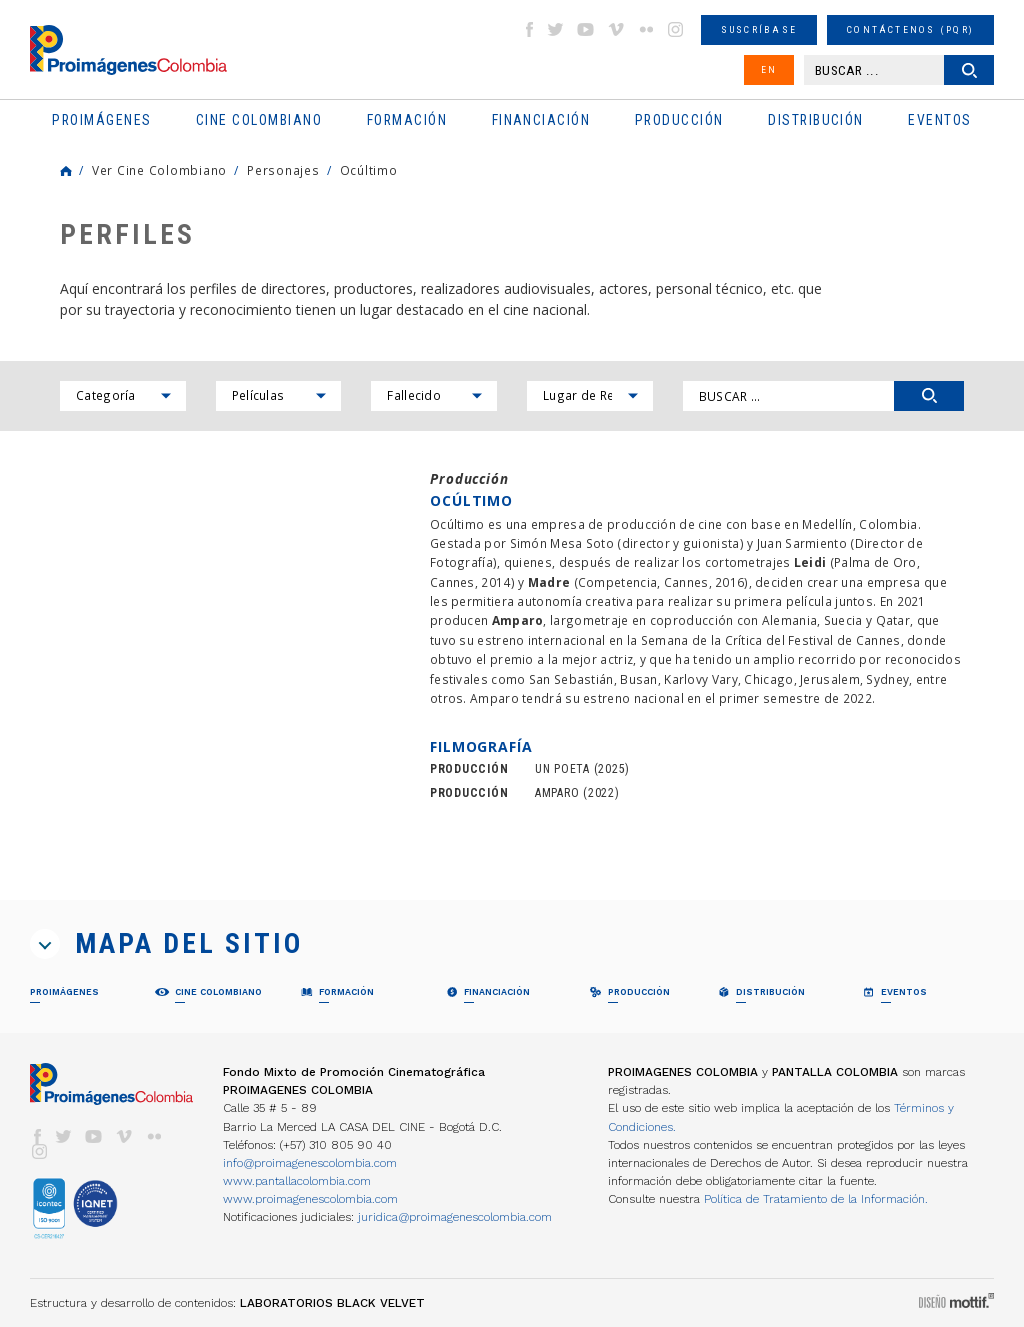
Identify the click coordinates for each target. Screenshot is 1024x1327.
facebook (529, 29)
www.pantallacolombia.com (297, 1181)
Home (66, 171)
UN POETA (562, 769)
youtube (586, 29)
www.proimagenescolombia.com (310, 1199)
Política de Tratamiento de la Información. (816, 1199)
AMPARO (557, 793)
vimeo (616, 29)
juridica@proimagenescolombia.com (455, 1217)
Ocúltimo (369, 170)
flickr (646, 29)
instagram (676, 29)
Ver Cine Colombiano (159, 170)
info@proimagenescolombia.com (310, 1163)
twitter (556, 29)
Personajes (283, 170)
